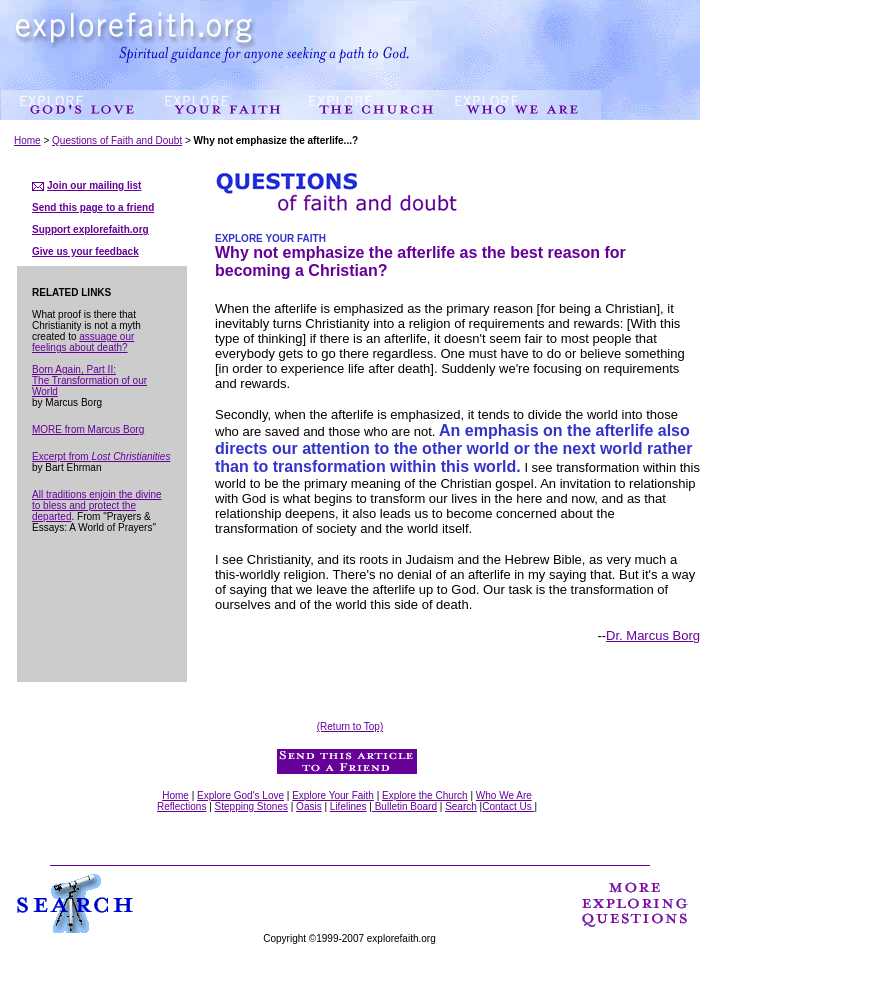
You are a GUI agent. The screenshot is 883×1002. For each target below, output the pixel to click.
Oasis (309, 806)
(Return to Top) (350, 726)
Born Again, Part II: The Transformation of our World (89, 380)
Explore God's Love (240, 795)
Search (461, 806)
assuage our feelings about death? (83, 342)
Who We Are (504, 795)
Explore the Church (425, 795)
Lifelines (348, 806)
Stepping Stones (251, 806)
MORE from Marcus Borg (88, 429)
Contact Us (508, 806)
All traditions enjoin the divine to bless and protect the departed (97, 505)
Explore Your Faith (333, 795)
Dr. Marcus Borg (653, 635)
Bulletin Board (404, 806)
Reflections (181, 806)
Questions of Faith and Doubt (117, 140)
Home (27, 140)
